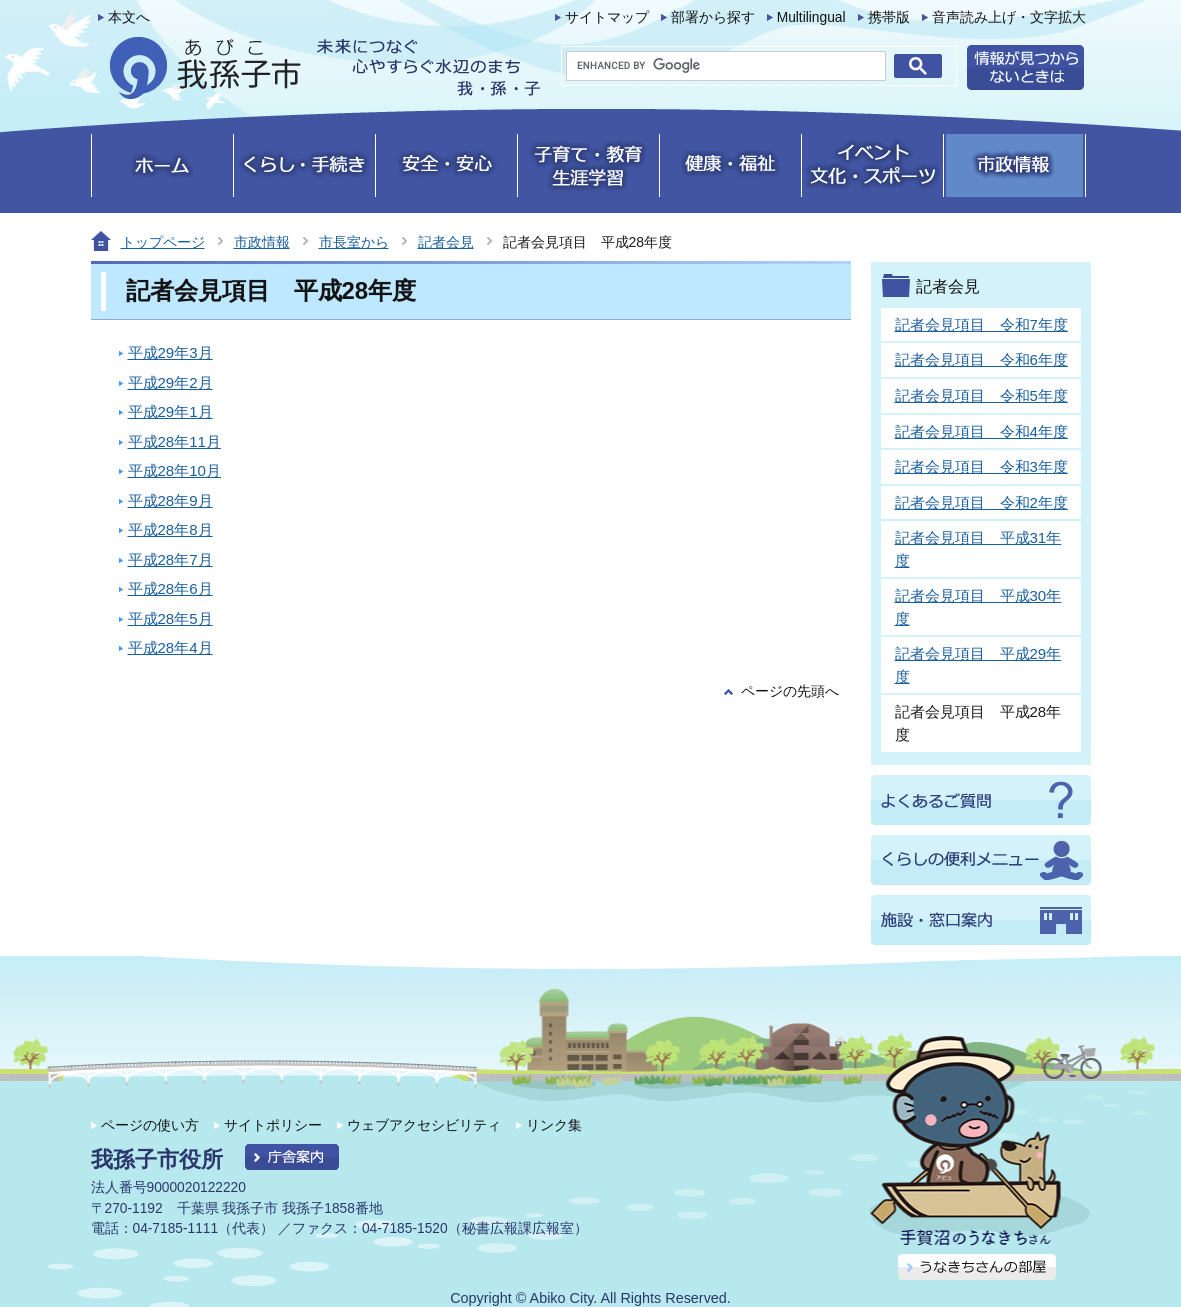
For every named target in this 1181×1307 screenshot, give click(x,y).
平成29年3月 (170, 352)
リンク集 (554, 1125)
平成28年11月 (174, 441)
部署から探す (713, 17)
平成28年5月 (170, 618)
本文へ (129, 17)
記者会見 (446, 242)
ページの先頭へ (790, 691)
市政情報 (262, 242)
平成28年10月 (174, 470)
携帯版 (889, 17)
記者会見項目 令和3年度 (981, 466)
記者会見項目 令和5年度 (981, 395)
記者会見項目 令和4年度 (981, 431)
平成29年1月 (170, 411)
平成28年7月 (170, 559)
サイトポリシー (273, 1125)
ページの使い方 (150, 1125)
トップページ (163, 242)
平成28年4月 (170, 647)
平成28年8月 (170, 529)
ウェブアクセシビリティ (424, 1125)
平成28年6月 (170, 588)
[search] (726, 66)
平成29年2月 (170, 382)
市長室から (354, 242)
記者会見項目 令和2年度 (981, 502)
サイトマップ (607, 17)
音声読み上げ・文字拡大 (1009, 17)
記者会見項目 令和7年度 (981, 324)
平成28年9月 (170, 500)
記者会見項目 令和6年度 (981, 359)
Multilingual (811, 17)
